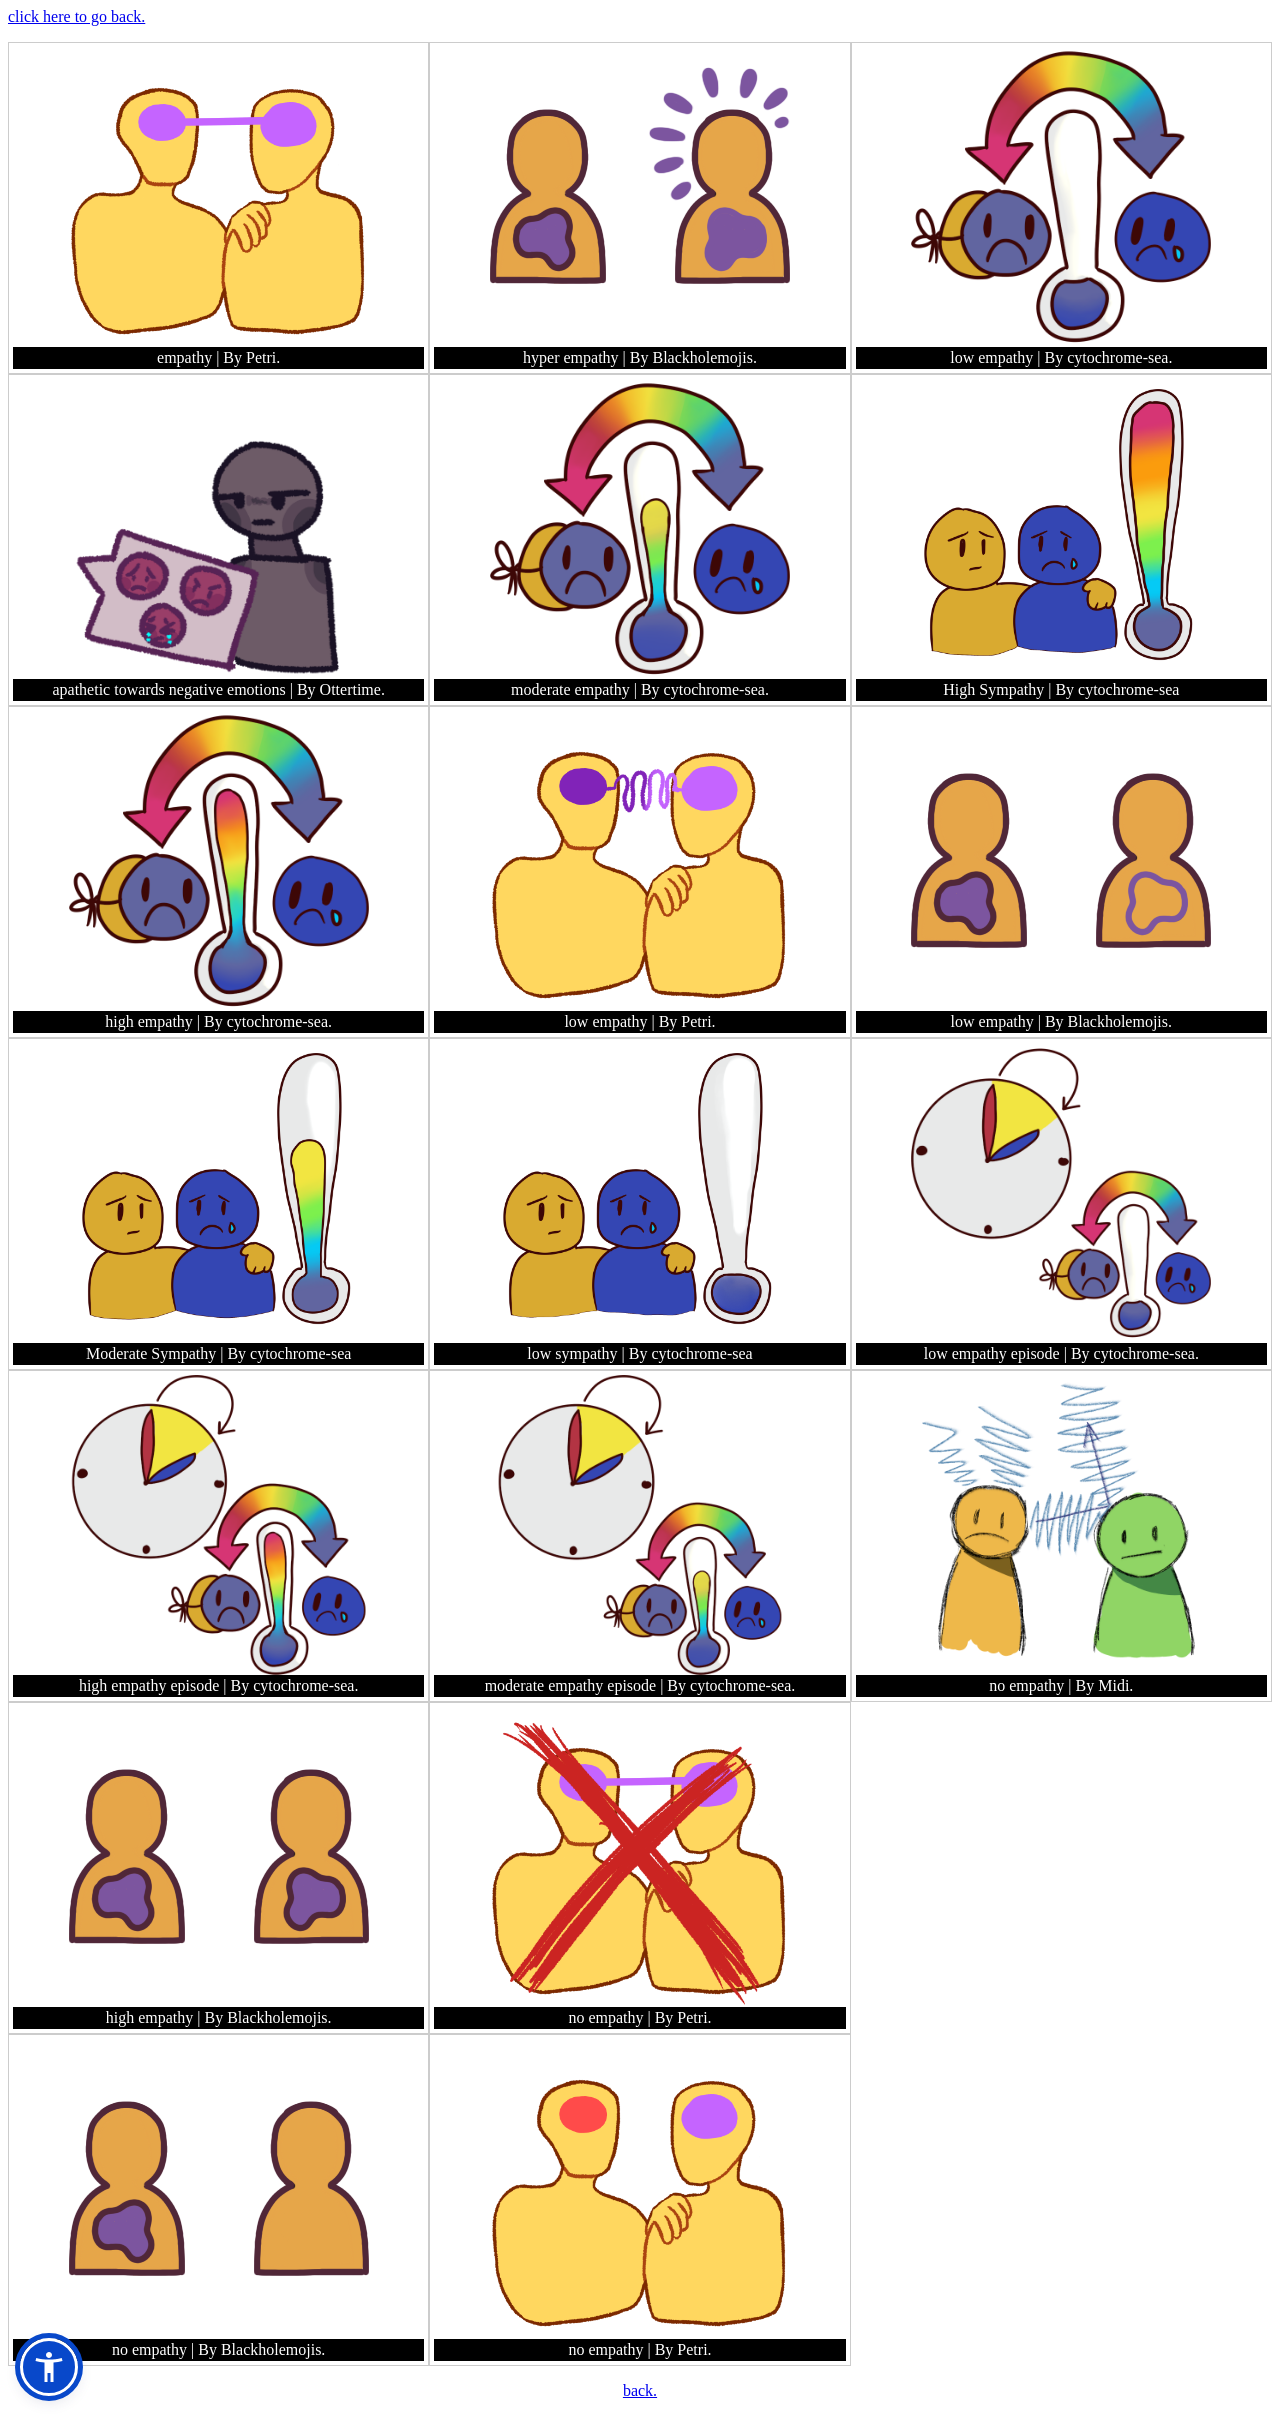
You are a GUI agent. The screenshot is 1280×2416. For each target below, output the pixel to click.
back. (640, 2390)
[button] (49, 2367)
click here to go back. (76, 16)
